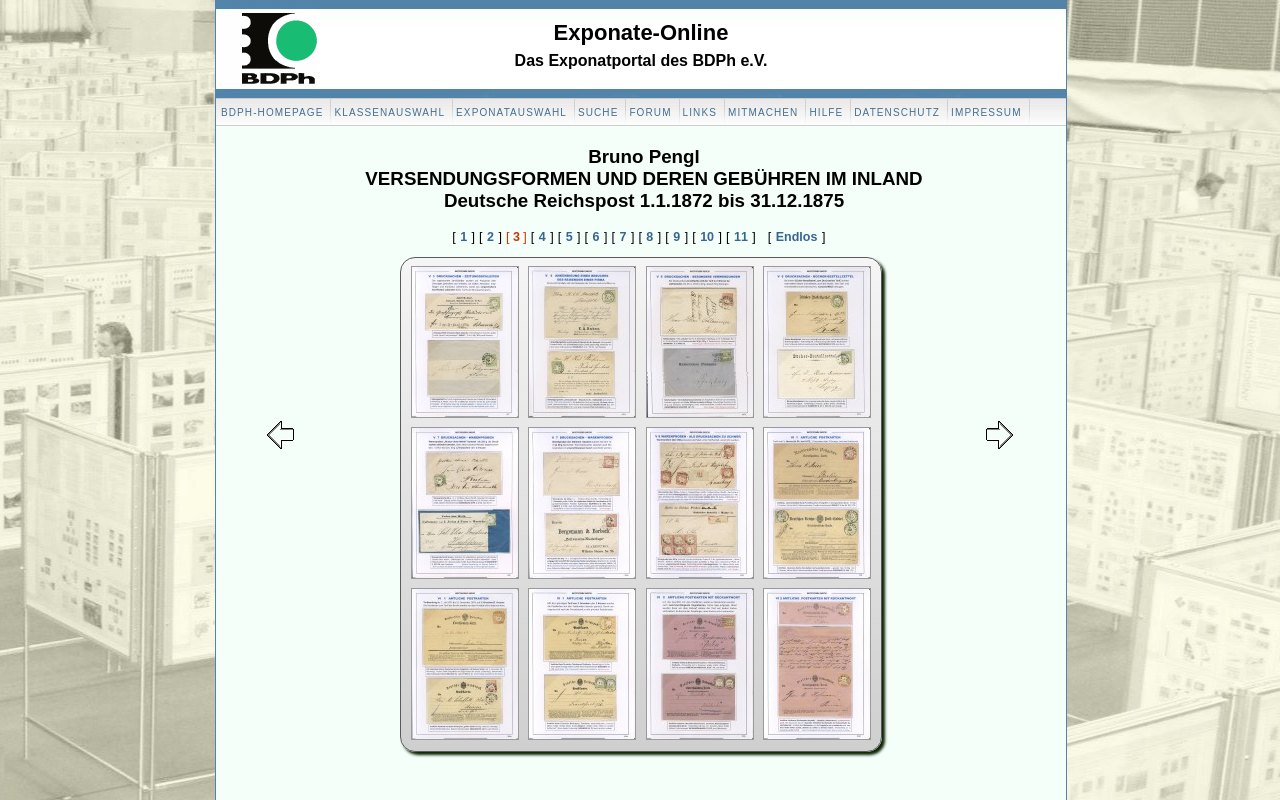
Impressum (986, 112)
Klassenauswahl (389, 112)
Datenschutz (897, 112)
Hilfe (826, 112)
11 (741, 237)
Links (700, 112)
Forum (650, 112)
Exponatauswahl (511, 112)
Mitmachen (763, 112)
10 (707, 237)
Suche (598, 112)
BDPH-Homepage (272, 112)
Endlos (797, 237)
